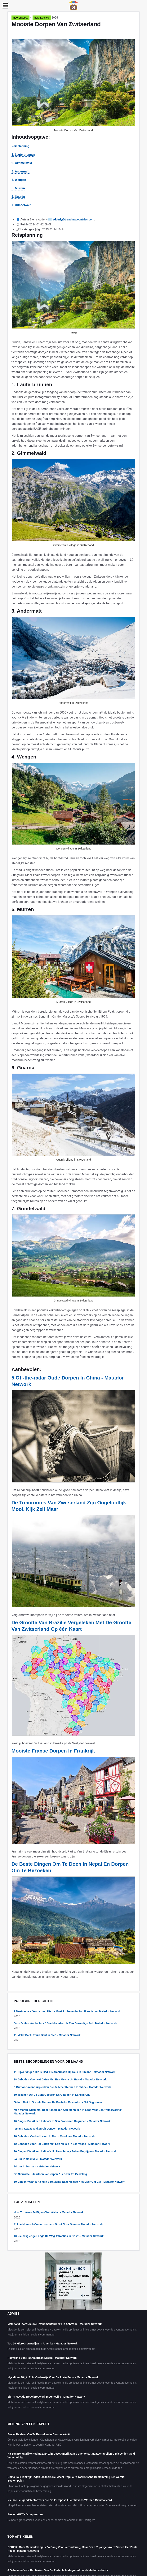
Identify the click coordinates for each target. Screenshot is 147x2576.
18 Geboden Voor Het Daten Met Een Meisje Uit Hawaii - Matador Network (60, 2079)
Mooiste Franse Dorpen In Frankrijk (53, 1751)
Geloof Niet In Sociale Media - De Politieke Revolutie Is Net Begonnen (58, 2102)
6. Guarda (18, 196)
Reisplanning (20, 146)
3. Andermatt (20, 171)
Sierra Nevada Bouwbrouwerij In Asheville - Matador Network (46, 2396)
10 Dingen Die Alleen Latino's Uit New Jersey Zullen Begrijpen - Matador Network (65, 2151)
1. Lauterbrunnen (23, 154)
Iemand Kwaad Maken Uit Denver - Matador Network (47, 2128)
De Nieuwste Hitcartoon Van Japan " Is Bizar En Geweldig (50, 2174)
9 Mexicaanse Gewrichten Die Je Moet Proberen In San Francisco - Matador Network (67, 2011)
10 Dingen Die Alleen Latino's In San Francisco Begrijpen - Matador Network (62, 2121)
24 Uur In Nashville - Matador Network (38, 2159)
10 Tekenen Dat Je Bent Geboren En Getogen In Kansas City (52, 2094)
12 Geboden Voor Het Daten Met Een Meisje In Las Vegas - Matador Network (62, 2143)
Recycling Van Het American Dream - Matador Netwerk (42, 2357)
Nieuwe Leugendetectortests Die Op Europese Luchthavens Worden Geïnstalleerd (59, 2500)
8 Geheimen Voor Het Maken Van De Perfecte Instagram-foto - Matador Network (57, 2570)
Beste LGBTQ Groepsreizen (25, 2514)
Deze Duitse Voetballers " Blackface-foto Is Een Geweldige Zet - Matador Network (65, 2023)
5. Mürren (18, 188)
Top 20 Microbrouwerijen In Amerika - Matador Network (42, 2343)
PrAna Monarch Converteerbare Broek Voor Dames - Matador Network (58, 2224)
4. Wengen (18, 180)
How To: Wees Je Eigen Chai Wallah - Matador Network (49, 2212)
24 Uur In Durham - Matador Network (37, 2166)
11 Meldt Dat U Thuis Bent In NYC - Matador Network (47, 2035)
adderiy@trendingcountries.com (73, 219)
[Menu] (5, 5)
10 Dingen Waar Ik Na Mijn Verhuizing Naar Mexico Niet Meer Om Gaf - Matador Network (69, 2181)
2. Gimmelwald (21, 163)
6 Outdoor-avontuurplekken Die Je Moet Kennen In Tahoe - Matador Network (62, 2087)
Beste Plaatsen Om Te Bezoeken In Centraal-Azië (38, 2434)
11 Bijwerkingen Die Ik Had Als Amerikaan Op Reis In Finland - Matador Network (64, 2072)
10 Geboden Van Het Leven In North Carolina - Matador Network (54, 2136)
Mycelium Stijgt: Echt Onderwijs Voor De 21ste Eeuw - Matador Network (53, 2377)
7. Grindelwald (21, 205)
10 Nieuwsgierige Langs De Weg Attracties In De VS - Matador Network (59, 2236)
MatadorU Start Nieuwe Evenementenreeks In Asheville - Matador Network (54, 2324)
